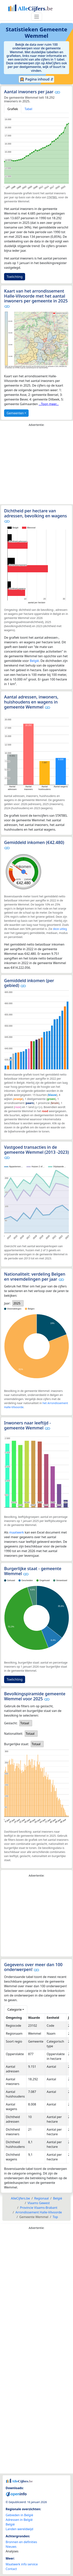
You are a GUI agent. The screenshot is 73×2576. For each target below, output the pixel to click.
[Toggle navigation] (36, 17)
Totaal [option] (24, 1723)
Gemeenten (15, 413)
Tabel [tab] (28, 109)
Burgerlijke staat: (16, 1744)
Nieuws (11, 2546)
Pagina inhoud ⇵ (36, 79)
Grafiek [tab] (12, 109)
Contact (11, 2569)
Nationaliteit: (13, 1733)
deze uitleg (60, 929)
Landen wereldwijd (19, 2529)
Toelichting (15, 277)
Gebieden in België (19, 2515)
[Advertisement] (36, 466)
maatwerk (16, 1532)
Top (55, 2217)
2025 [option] (16, 1303)
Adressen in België (19, 2520)
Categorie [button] (14, 2009)
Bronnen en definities (21, 2542)
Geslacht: (11, 1723)
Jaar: (7, 1303)
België (34, 661)
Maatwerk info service (22, 2564)
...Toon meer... (49, 404)
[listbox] (17, 1303)
